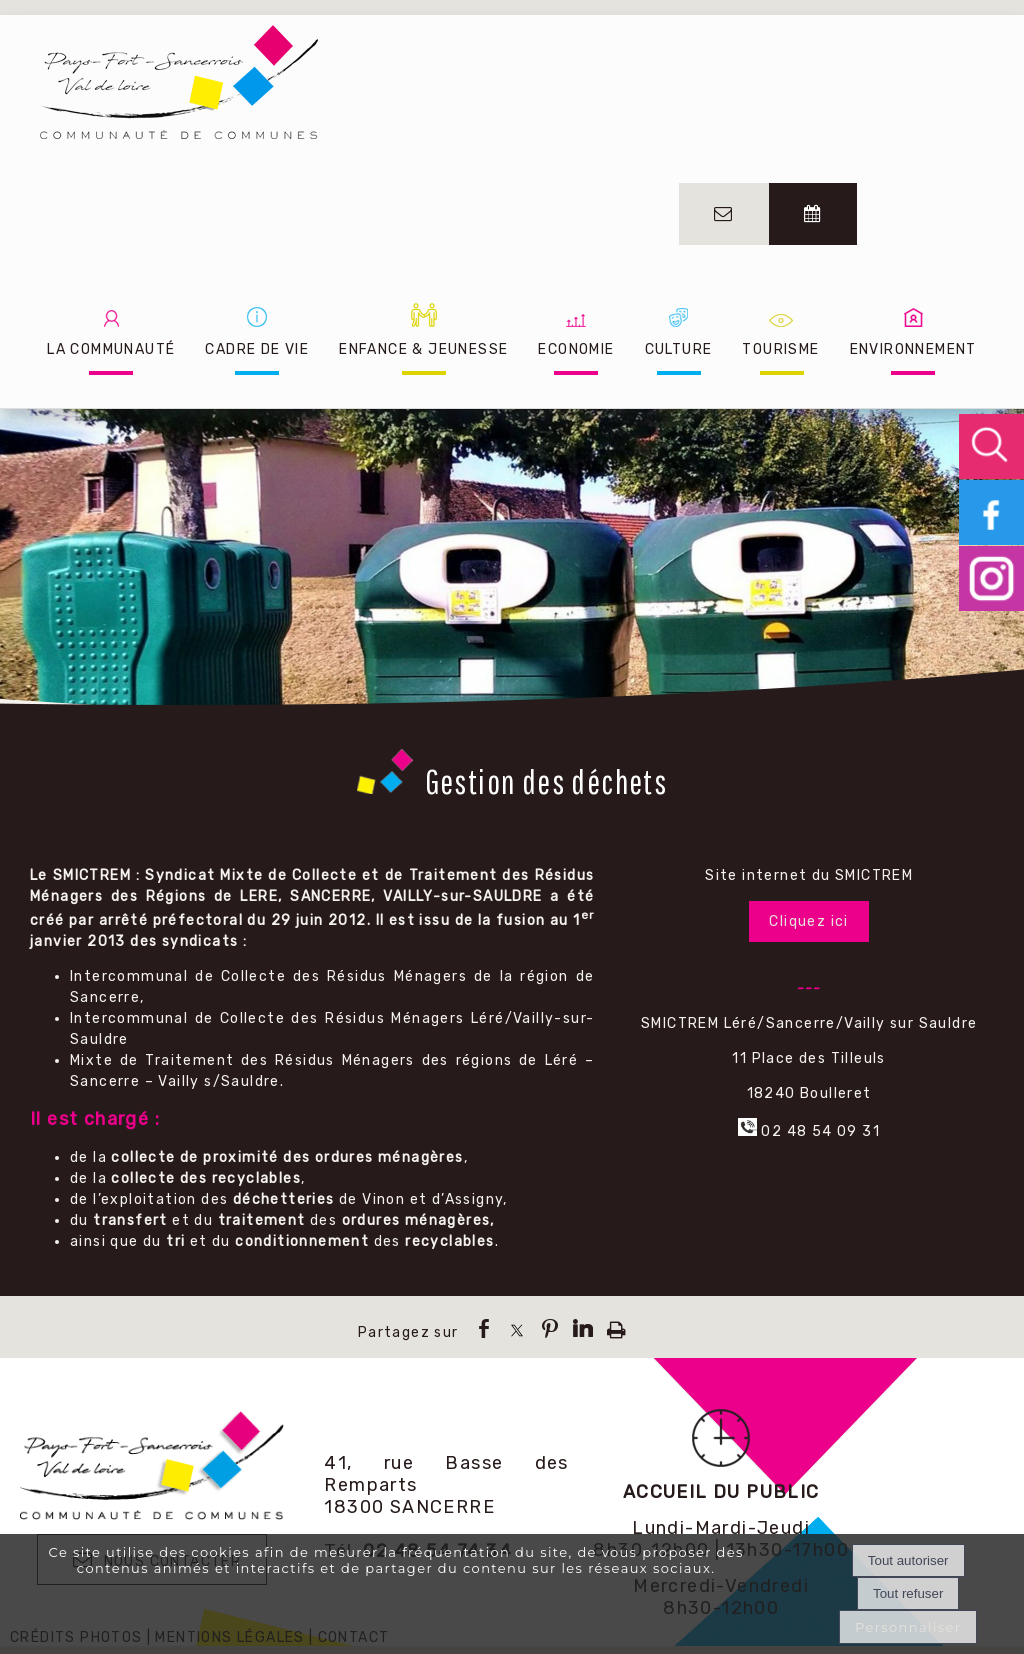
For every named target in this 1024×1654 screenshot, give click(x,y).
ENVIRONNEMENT (913, 349)
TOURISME (780, 349)
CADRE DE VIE (257, 349)
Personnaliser (908, 1627)
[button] (991, 446)
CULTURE (679, 349)
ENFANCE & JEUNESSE (423, 349)
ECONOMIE (576, 349)
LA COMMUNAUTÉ (111, 349)
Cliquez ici (808, 921)
